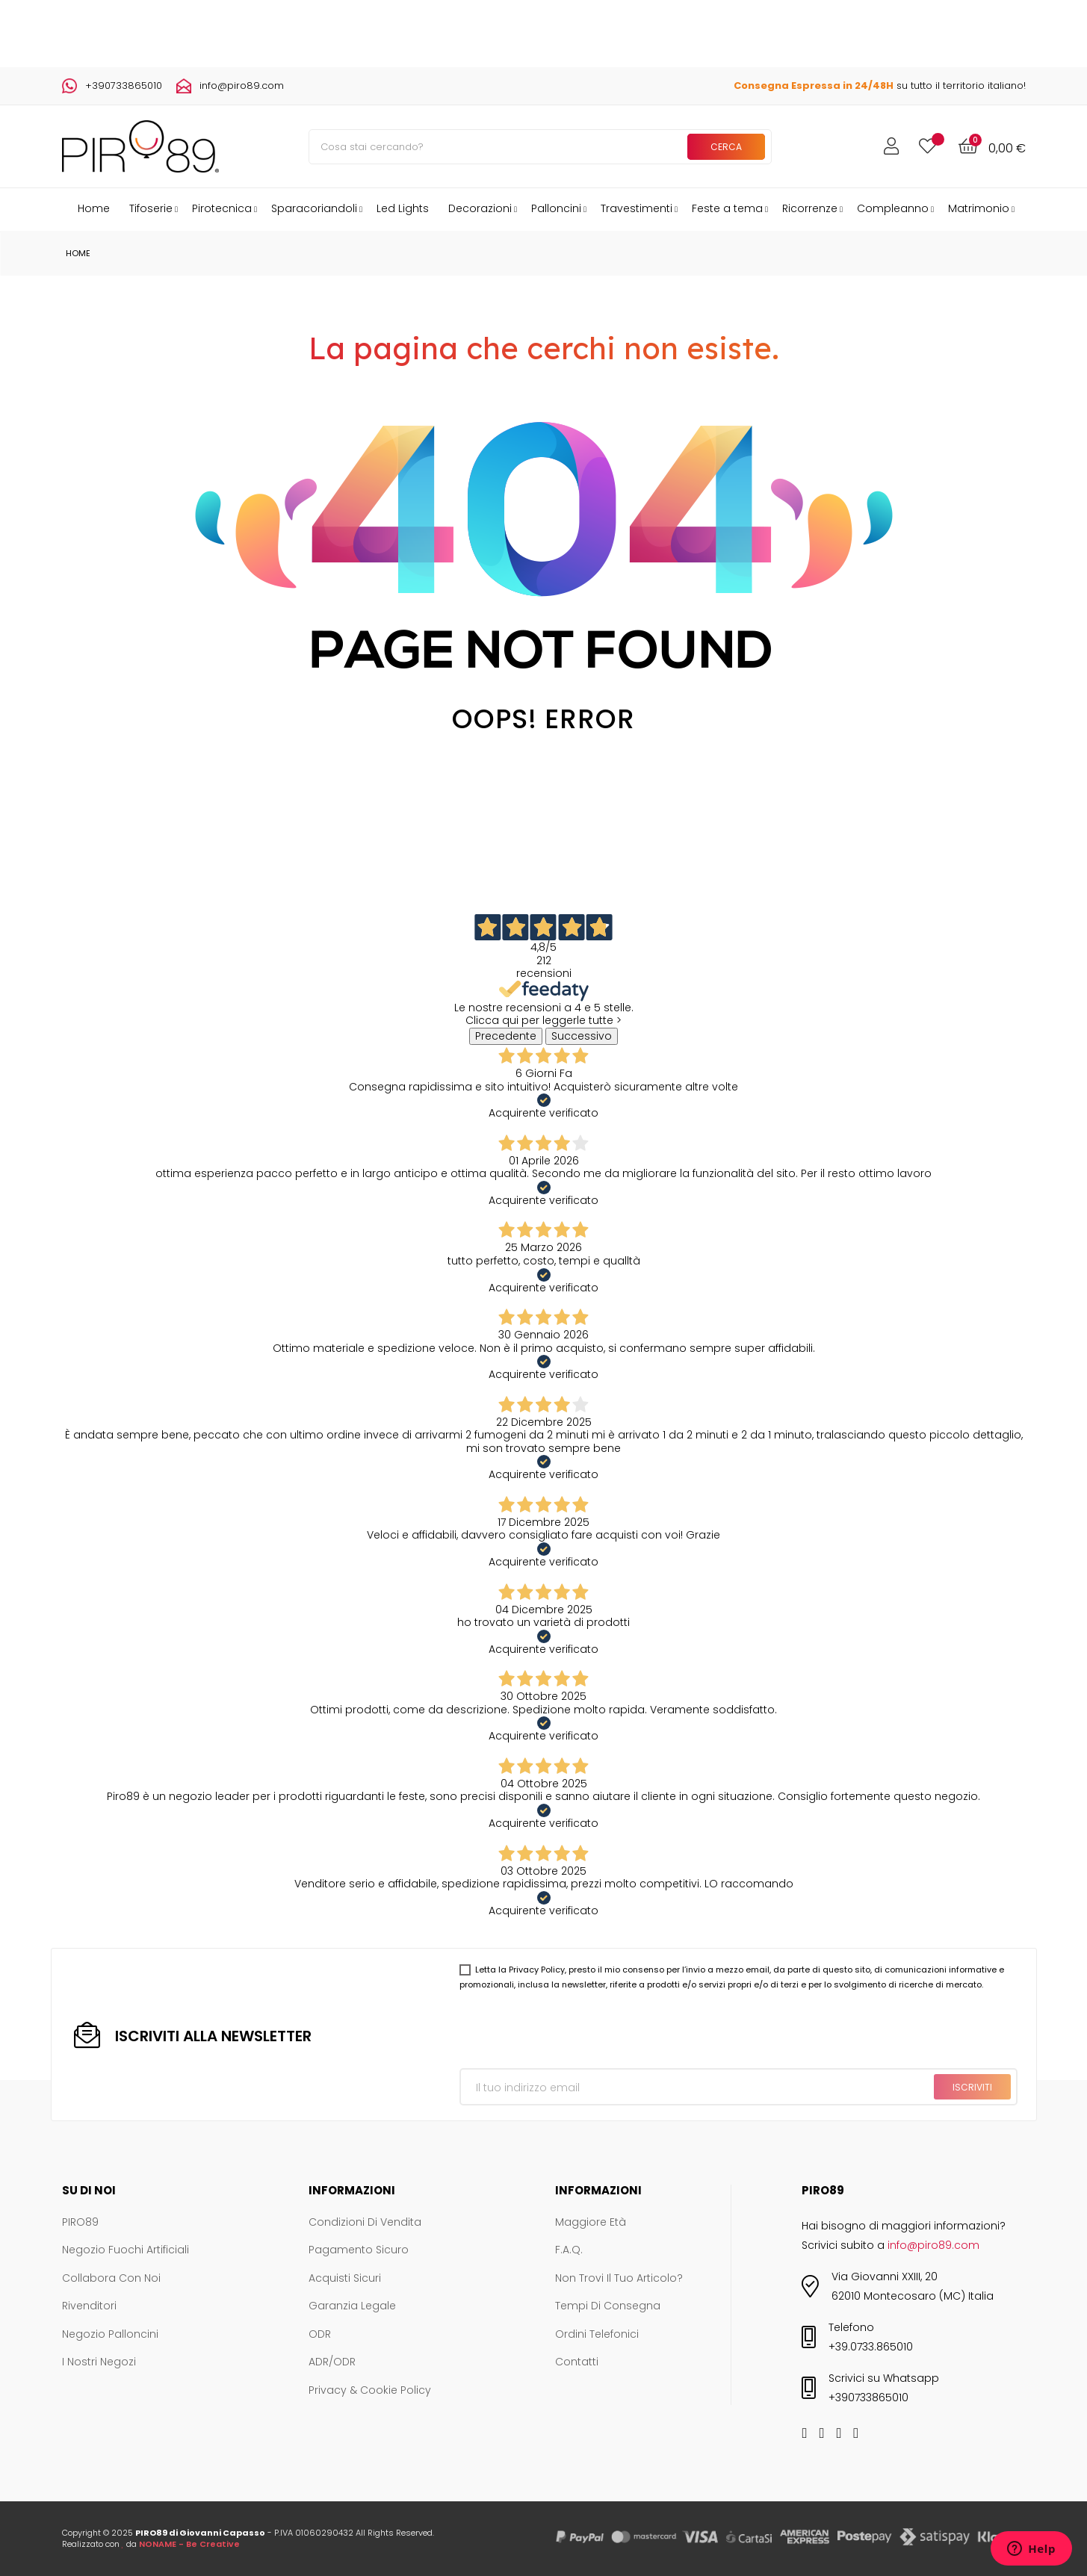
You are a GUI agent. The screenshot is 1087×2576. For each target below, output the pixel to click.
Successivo (581, 1035)
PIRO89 (80, 2222)
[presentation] (573, 2031)
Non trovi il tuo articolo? (619, 2278)
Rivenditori (89, 2306)
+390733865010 (123, 85)
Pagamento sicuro (359, 2250)
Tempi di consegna (607, 2306)
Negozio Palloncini (110, 2334)
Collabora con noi (111, 2278)
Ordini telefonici (597, 2334)
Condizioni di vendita (365, 2222)
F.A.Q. (569, 2250)
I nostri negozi (99, 2362)
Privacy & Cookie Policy (370, 2390)
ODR (320, 2334)
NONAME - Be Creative (189, 2544)
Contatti (576, 2362)
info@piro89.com (241, 85)
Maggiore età (590, 2222)
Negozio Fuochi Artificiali (125, 2250)
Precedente (505, 1035)
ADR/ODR (332, 2362)
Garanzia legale (352, 2306)
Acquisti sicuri (345, 2278)
